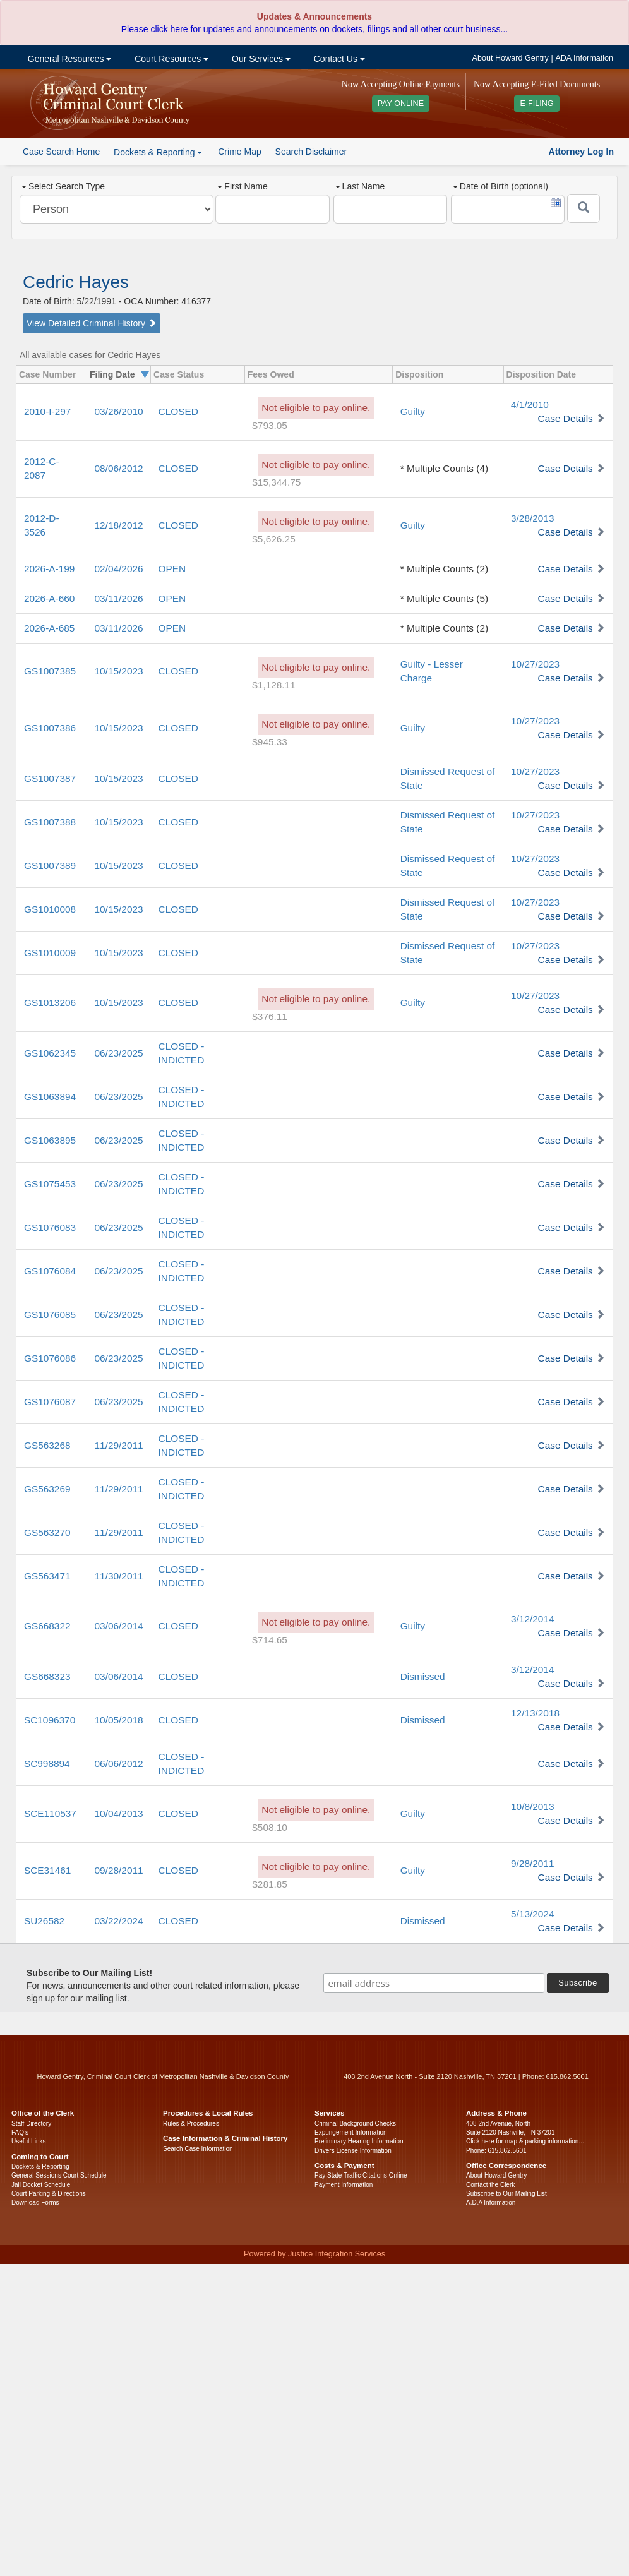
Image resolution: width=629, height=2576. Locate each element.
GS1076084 (50, 1271)
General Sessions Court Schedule (59, 2175)
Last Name (360, 186)
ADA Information (584, 58)
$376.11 (269, 1016)
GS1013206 (50, 1002)
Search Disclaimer (311, 152)
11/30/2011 (119, 1576)
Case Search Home (61, 152)
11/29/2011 (119, 1445)
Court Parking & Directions (48, 2193)
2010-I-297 (47, 411)
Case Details (565, 418)
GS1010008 (50, 909)
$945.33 (269, 741)
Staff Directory (31, 2123)
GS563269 (47, 1488)
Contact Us (338, 59)
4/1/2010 (530, 404)
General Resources (68, 59)
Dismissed (422, 1676)
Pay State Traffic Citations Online (360, 2175)
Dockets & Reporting (40, 2166)
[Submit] (583, 208)
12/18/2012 (119, 525)
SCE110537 (50, 1813)
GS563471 (47, 1576)
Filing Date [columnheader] (112, 374)
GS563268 (47, 1445)
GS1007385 (50, 671)
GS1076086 (50, 1358)
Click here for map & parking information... (525, 2141)
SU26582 (44, 1920)
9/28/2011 (532, 1863)
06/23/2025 (119, 1053)
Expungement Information (350, 2132)
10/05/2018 (119, 1720)
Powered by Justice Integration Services (314, 2254)
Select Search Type (63, 186)
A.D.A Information (490, 2202)
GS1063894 (50, 1096)
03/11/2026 (119, 598)
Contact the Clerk (490, 2184)
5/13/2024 (532, 1913)
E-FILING (536, 103)
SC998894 (47, 1763)
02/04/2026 (119, 568)
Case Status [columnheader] (178, 374)
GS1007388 (50, 822)
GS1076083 (50, 1227)
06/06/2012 (119, 1763)
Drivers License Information (353, 2150)
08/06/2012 (119, 468)
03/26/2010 (119, 411)
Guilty (412, 411)
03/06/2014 (119, 1625)
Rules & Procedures (191, 2123)
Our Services (260, 59)
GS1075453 (50, 1183)
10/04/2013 (119, 1813)
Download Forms (35, 2202)
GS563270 (47, 1532)
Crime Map (239, 152)
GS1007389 (50, 865)
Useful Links (28, 2141)
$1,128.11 (273, 685)
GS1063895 (50, 1140)
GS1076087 (50, 1401)
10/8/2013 (532, 1806)
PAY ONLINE (401, 103)
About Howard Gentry (510, 58)
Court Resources (170, 59)
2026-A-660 (49, 598)
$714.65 (269, 1639)
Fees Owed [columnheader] (271, 374)
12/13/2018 (535, 1713)
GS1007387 (50, 778)
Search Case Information (198, 2148)
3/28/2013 (532, 518)
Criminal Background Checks (355, 2123)
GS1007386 (50, 727)
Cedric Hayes (76, 282)
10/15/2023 (119, 671)
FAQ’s (19, 2132)
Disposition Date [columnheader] (541, 374)
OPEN (172, 568)
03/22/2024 (119, 1920)
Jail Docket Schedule (40, 2184)
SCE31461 (47, 1870)
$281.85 (269, 1884)
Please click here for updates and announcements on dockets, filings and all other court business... (314, 29)
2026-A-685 (49, 628)
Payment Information (343, 2184)
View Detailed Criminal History (92, 323)
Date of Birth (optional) (500, 186)
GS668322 (47, 1625)
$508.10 (269, 1827)
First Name (242, 186)
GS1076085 (50, 1314)
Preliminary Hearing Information (359, 2141)
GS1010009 (50, 952)
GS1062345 (50, 1053)
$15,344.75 (276, 482)
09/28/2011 (119, 1870)
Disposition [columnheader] (419, 374)
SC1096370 (49, 1720)
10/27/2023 (535, 664)
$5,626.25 (273, 539)
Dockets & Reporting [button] (158, 152)
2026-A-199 (49, 568)
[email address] (433, 1983)
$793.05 (269, 425)
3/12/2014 (532, 1619)
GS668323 (47, 1676)
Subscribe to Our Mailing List (506, 2193)
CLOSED (178, 411)
